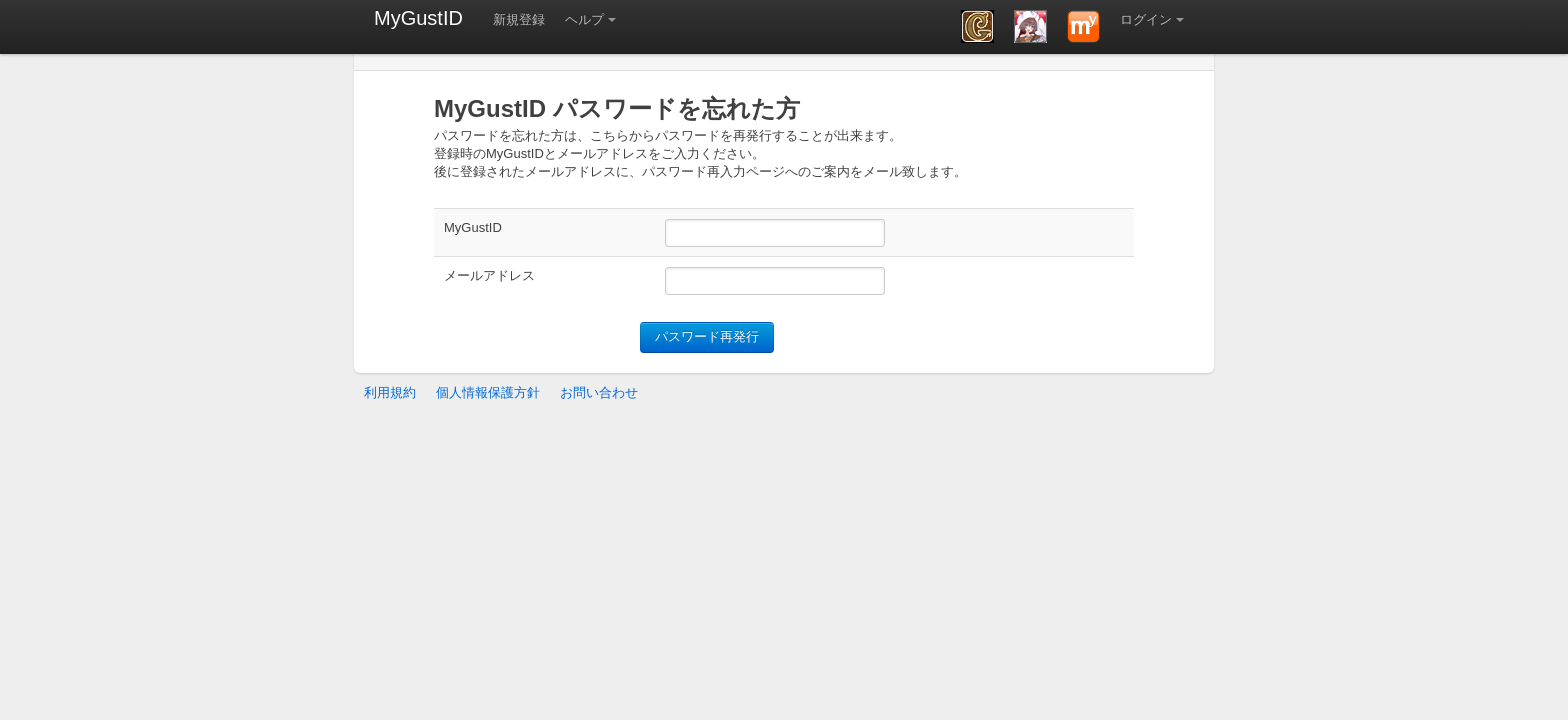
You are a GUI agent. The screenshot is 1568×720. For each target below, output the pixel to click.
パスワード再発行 (707, 336)
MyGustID (418, 18)
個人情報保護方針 (488, 392)
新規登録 (519, 19)
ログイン (1146, 19)
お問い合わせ (599, 392)
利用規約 (390, 392)
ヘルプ (584, 19)
